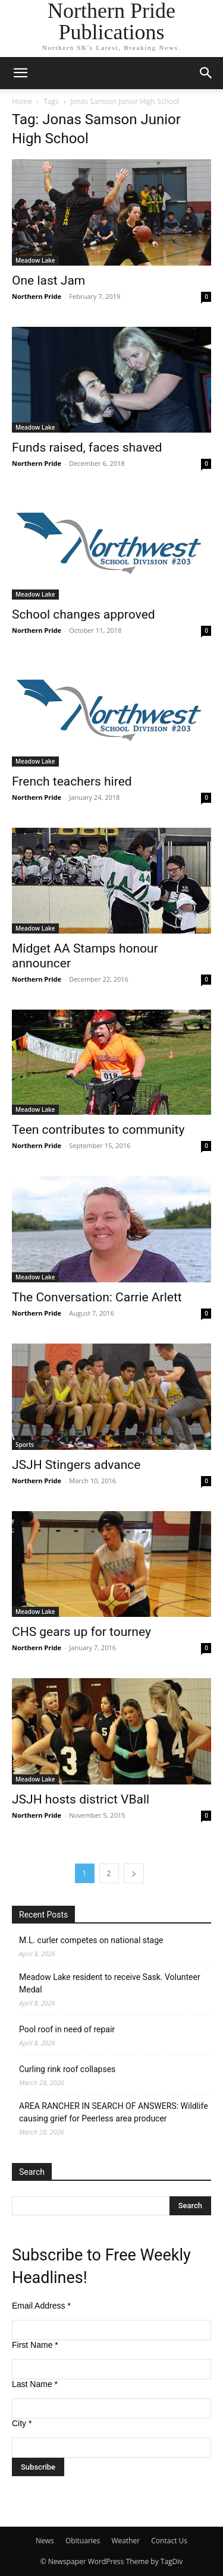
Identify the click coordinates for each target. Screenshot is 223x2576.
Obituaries (82, 2541)
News (45, 2541)
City (22, 2423)
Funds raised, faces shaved (87, 447)
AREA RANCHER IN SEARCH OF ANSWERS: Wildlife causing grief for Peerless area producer (113, 2112)
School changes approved (83, 614)
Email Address (41, 2305)
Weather (125, 2541)
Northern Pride (36, 296)
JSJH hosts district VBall (80, 1799)
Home (22, 101)
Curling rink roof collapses (67, 2069)
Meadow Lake (35, 260)
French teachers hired (72, 781)
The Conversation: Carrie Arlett (97, 1297)
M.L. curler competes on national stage (91, 1940)
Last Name (35, 2384)
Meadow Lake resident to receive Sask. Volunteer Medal (109, 1983)
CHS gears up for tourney (81, 1632)
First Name (35, 2345)
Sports (24, 1444)
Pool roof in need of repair (67, 2029)
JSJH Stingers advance (76, 1465)
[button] (20, 73)
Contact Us (169, 2541)
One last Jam (48, 280)
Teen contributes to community (98, 1130)
